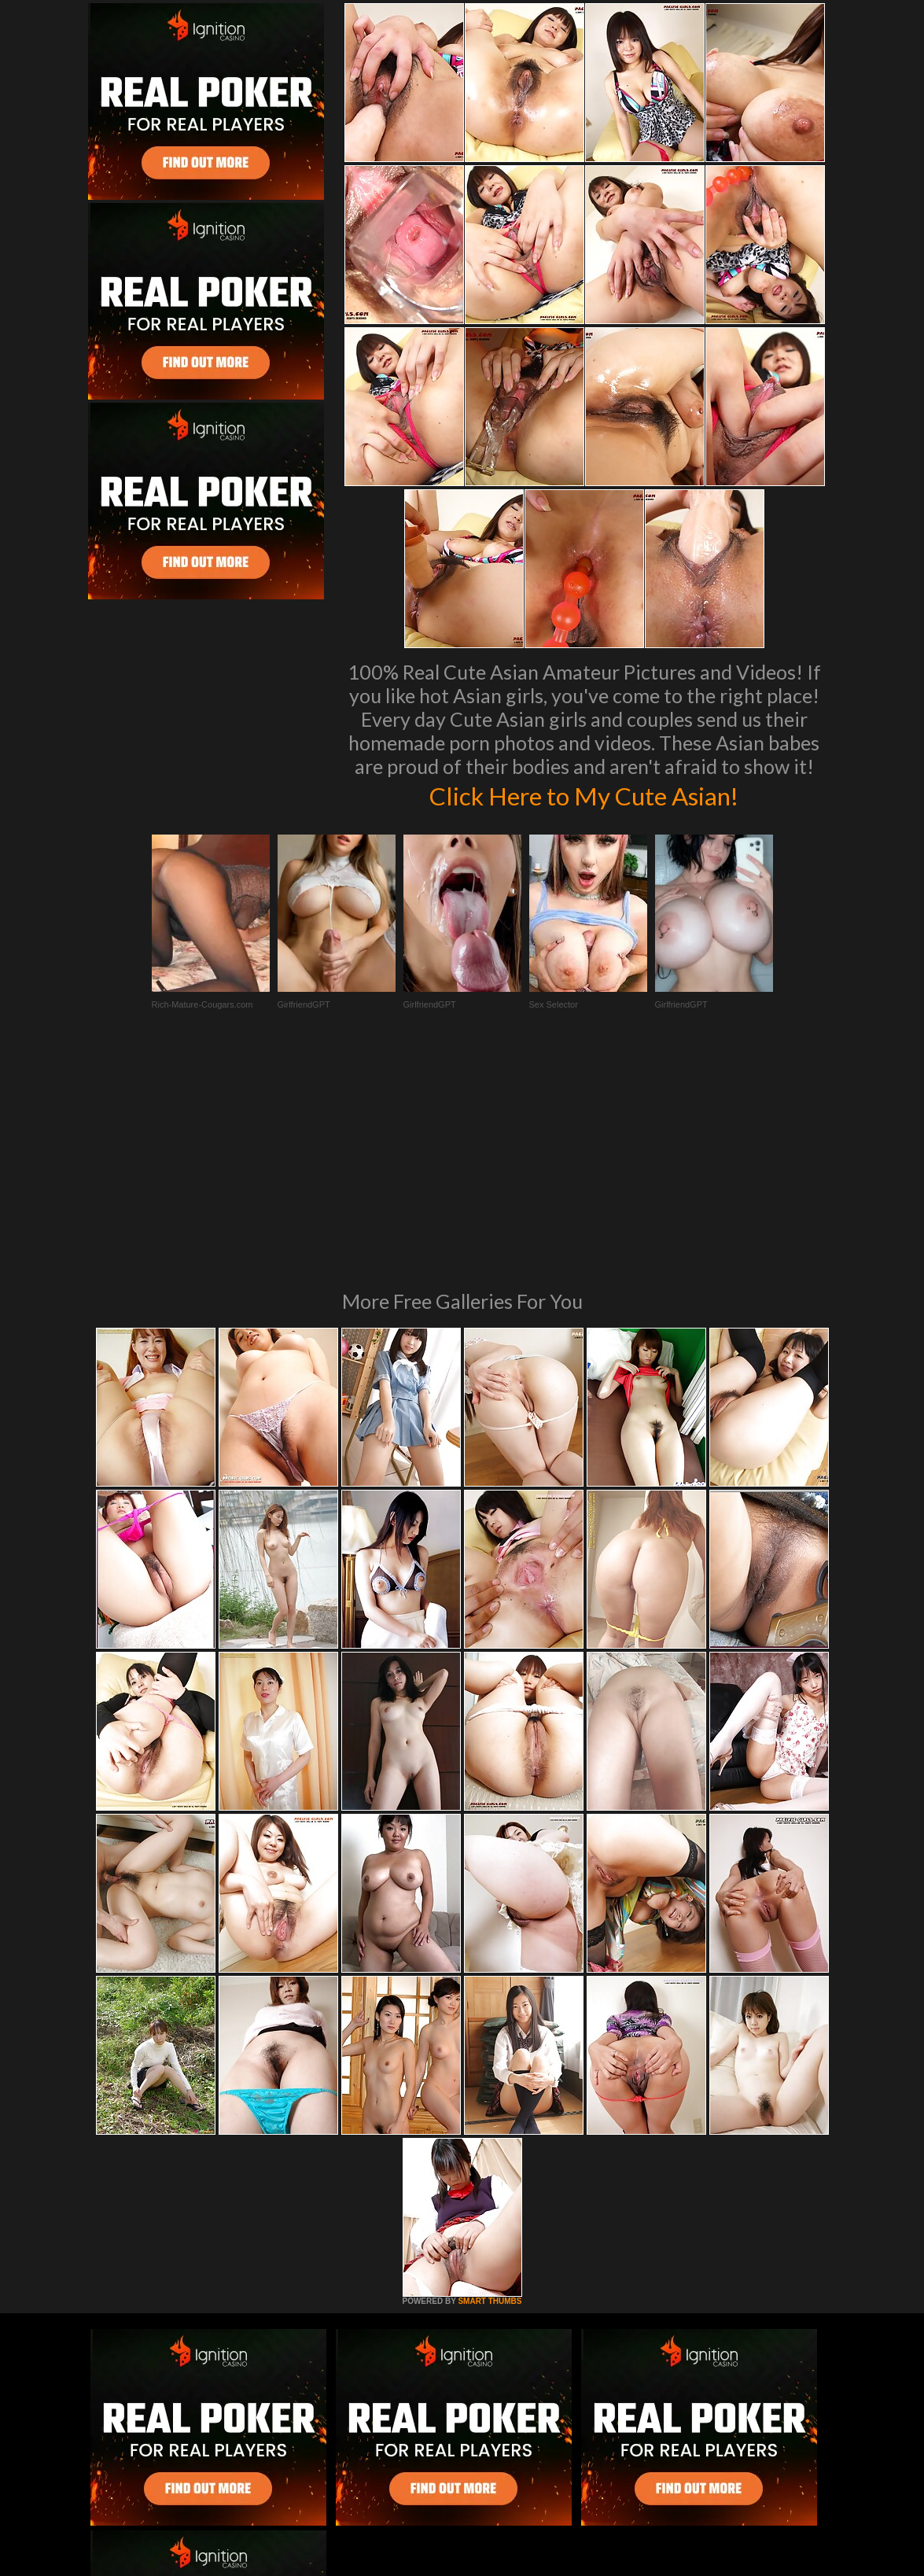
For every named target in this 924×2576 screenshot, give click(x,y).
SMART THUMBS (489, 2086)
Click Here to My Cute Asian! (584, 794)
